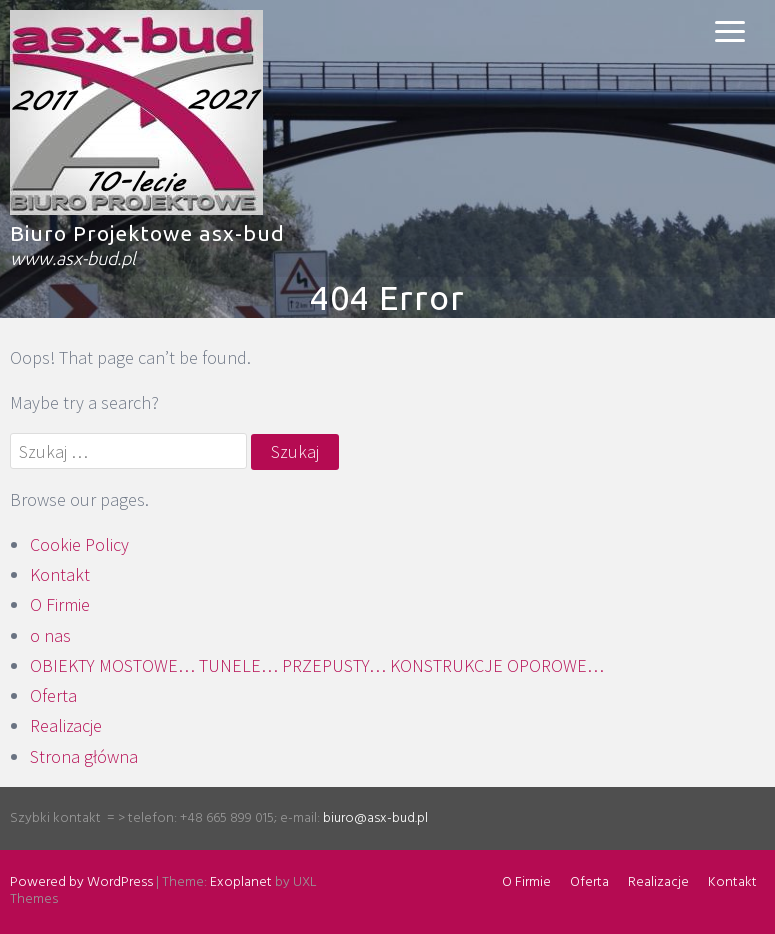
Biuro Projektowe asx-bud (147, 233)
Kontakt (60, 574)
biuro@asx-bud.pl (375, 818)
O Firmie (60, 604)
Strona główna (84, 756)
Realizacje (66, 725)
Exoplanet (241, 882)
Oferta (53, 695)
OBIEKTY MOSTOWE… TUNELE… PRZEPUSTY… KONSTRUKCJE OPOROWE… (317, 665)
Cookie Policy (79, 544)
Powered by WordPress (81, 882)
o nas (50, 635)
